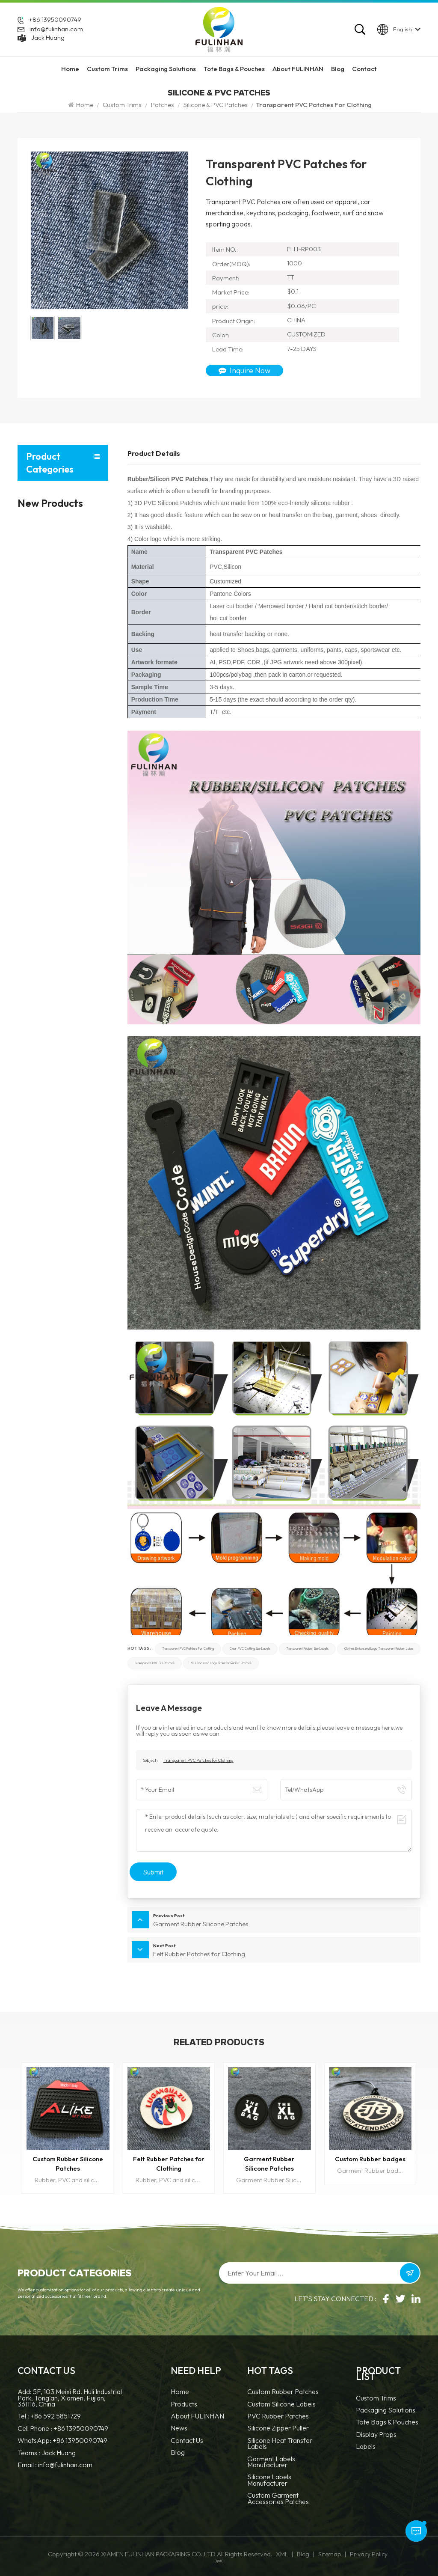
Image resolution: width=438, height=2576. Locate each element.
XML (282, 2554)
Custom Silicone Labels (281, 2404)
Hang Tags (35, 559)
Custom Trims (107, 68)
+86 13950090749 (55, 20)
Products (184, 2404)
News (179, 2428)
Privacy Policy (369, 2554)
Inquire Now (244, 370)
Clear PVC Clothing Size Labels (250, 1649)
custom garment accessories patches (278, 2498)
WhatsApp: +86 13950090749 (62, 2440)
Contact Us (187, 2441)
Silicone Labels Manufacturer (269, 2480)
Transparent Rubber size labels (307, 1649)
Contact (364, 68)
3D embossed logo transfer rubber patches (221, 1663)
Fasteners (35, 582)
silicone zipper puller (278, 2428)
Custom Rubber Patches (283, 2392)
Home (70, 68)
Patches (162, 105)
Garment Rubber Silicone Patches (269, 2163)
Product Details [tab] (153, 453)
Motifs (32, 672)
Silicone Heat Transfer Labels (279, 2444)
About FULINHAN (297, 68)
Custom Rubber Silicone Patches (68, 2163)
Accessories (37, 650)
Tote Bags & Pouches (234, 68)
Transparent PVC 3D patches (155, 1663)
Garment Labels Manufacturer (271, 2462)
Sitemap (329, 2554)
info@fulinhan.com (56, 28)
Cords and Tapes (41, 604)
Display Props (48, 743)
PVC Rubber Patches (278, 2416)
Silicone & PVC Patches (215, 105)
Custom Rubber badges (370, 2159)
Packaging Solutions (166, 68)
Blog (337, 68)
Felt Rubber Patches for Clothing (168, 2163)
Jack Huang (48, 36)
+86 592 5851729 (55, 2416)
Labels (32, 536)
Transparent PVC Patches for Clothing (188, 1649)
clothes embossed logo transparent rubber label (378, 1649)
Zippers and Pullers (43, 627)
